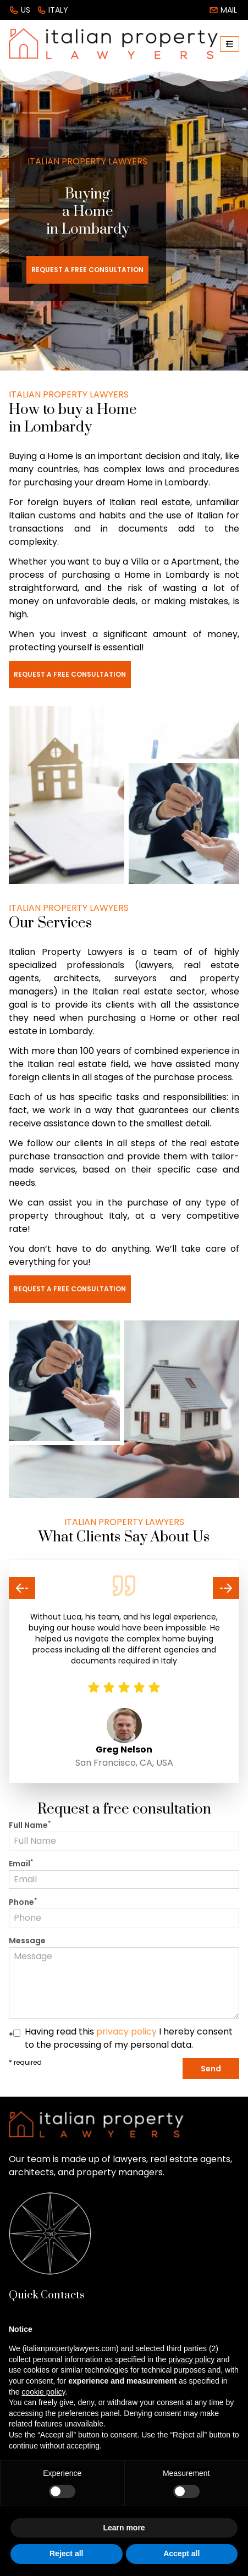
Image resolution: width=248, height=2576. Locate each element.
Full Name (30, 1825)
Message (27, 1940)
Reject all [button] (66, 2553)
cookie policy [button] (43, 2391)
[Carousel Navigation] (124, 1588)
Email (21, 1863)
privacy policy (126, 2031)
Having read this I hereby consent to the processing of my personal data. (129, 2038)
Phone (23, 1902)
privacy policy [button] (191, 2359)
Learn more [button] (124, 2527)
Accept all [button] (181, 2553)
